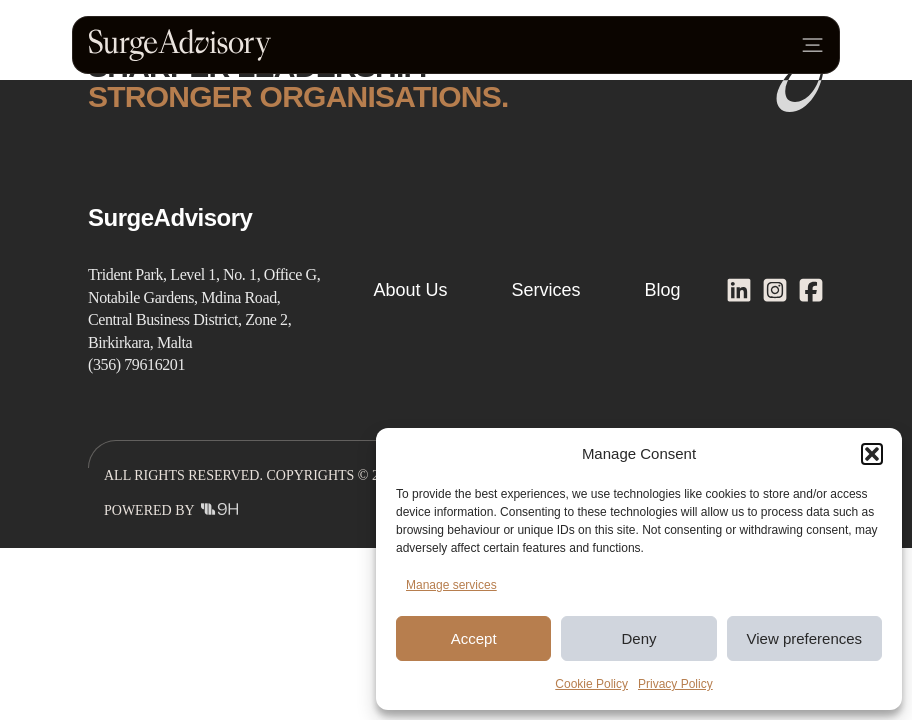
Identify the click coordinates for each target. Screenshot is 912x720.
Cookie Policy (591, 684)
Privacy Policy (675, 684)
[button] (872, 454)
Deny (638, 638)
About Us (410, 290)
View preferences (805, 638)
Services (545, 290)
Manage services (451, 585)
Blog (663, 290)
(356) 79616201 (136, 364)
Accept (474, 638)
